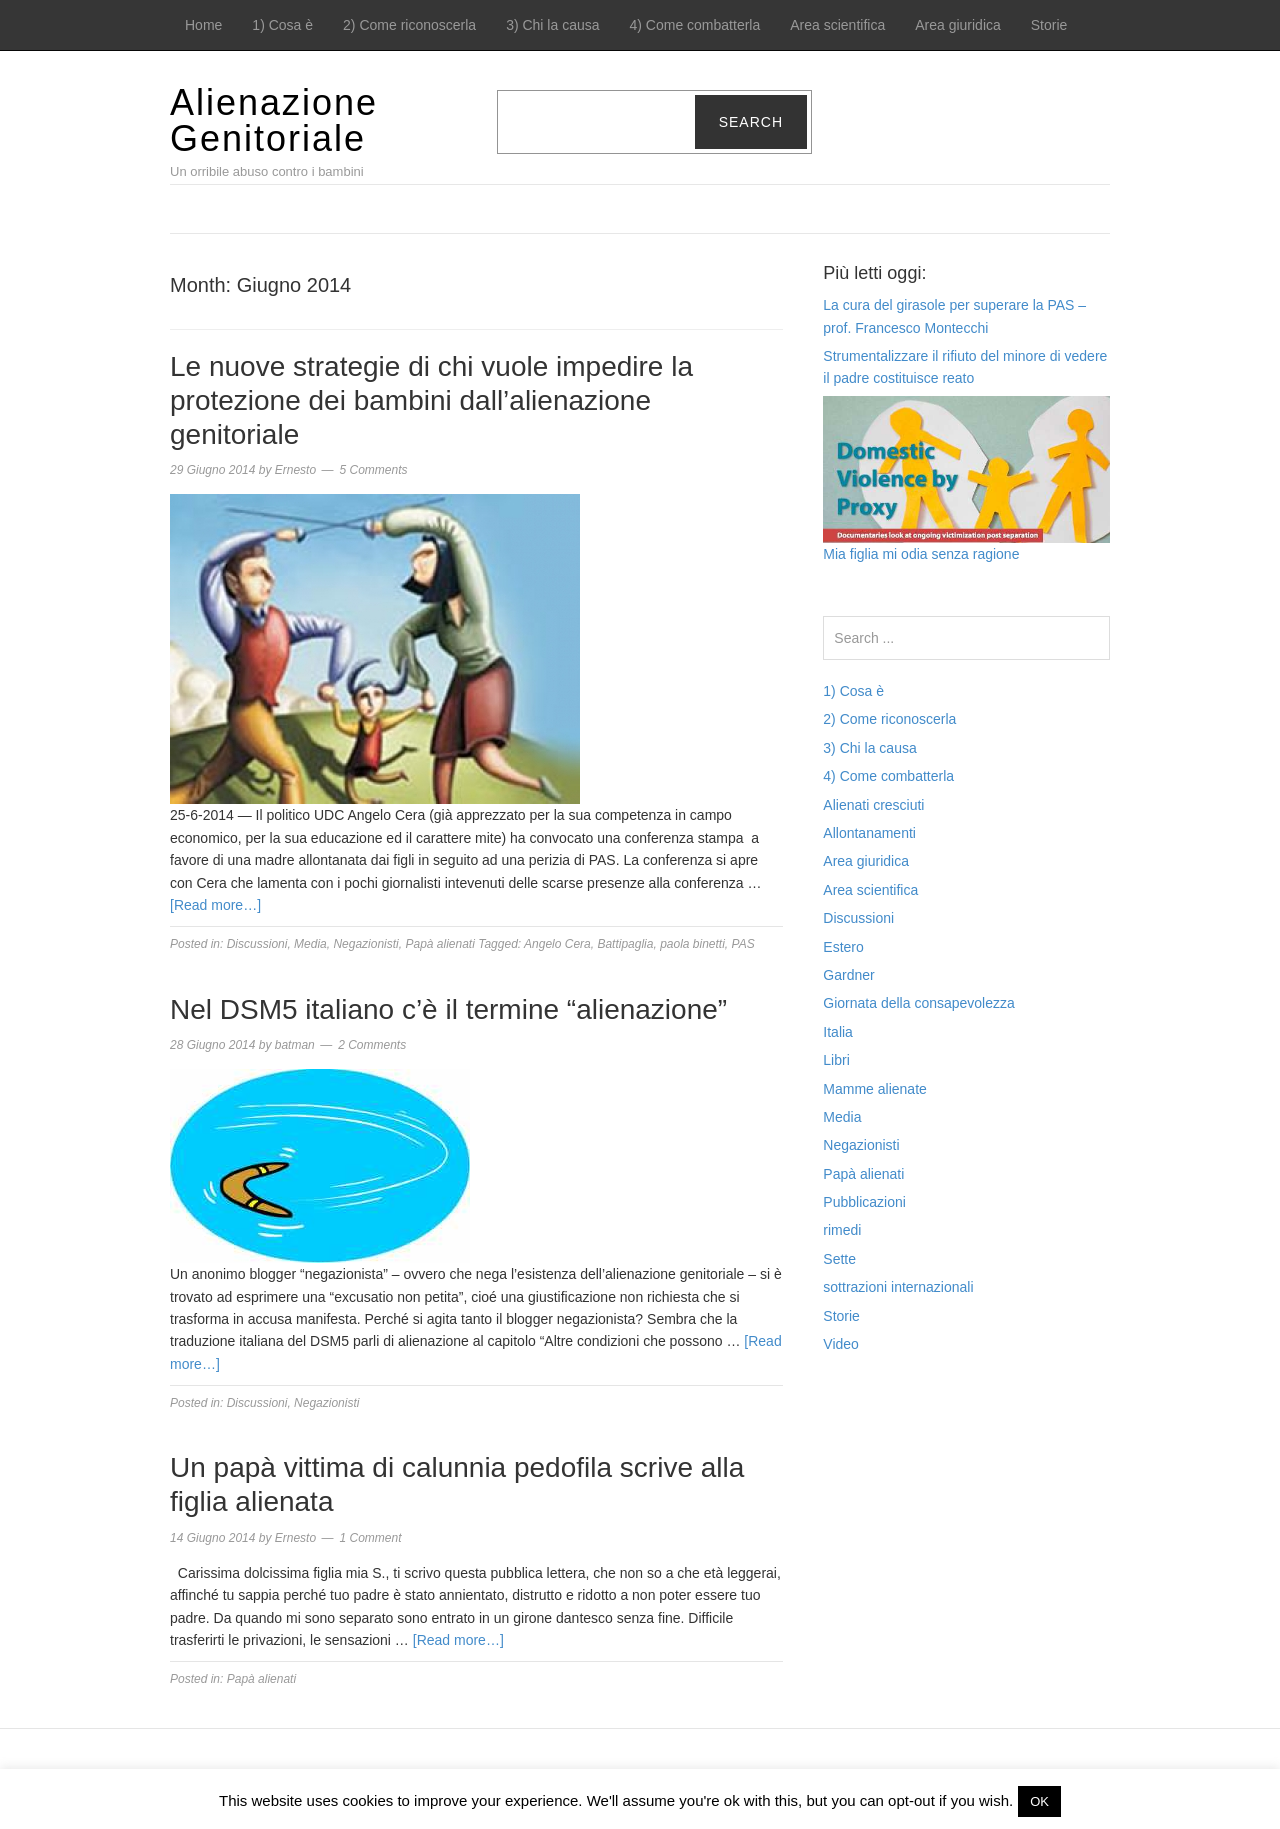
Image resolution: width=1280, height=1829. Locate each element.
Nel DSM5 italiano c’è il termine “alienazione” (448, 1009)
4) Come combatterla (695, 25)
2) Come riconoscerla (409, 25)
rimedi (842, 1230)
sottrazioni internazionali (898, 1287)
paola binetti (692, 944)
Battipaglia (625, 944)
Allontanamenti (869, 833)
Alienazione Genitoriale (274, 120)
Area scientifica (837, 25)
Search (751, 122)
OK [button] (1039, 1801)
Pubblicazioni (864, 1202)
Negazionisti (365, 944)
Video (841, 1344)
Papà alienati (439, 944)
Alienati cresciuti (873, 805)
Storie (1049, 25)
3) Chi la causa (552, 25)
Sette (839, 1259)
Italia (838, 1032)
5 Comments (373, 470)
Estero (843, 947)
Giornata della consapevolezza (918, 1003)
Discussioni (257, 944)
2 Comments (372, 1045)
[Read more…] (215, 905)
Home (203, 25)
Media (310, 944)
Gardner (848, 975)
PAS (743, 944)
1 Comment (370, 1538)
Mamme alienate (875, 1089)
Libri (836, 1060)
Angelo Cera (557, 944)
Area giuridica (958, 25)
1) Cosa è (282, 25)
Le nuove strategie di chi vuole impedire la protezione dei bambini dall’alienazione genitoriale (431, 400)
